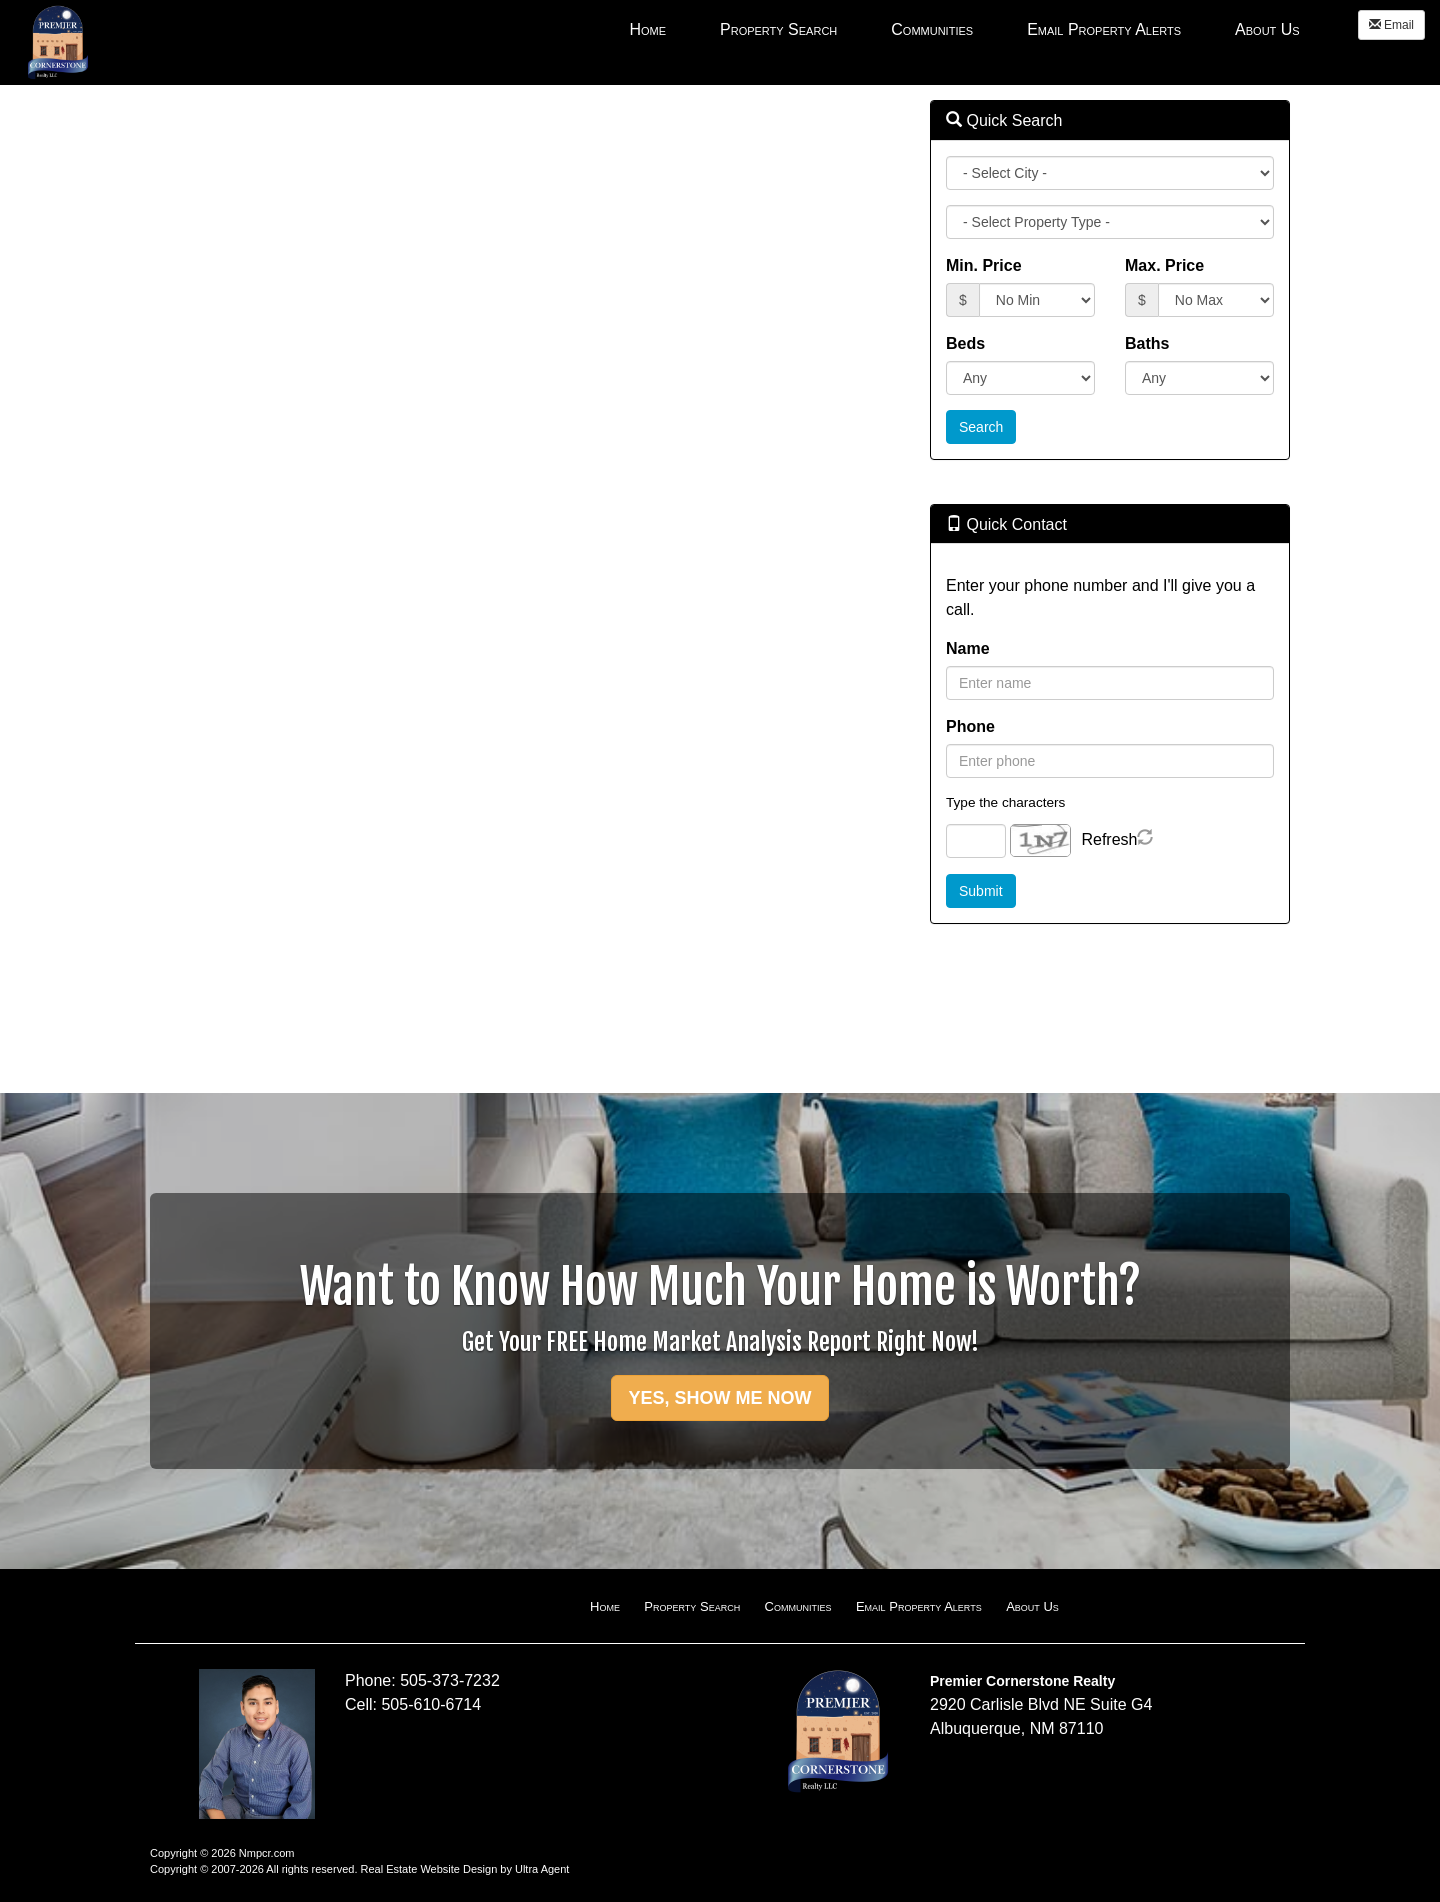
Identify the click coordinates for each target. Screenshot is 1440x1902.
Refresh (1109, 839)
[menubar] (964, 29)
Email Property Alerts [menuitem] (1104, 29)
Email (1391, 25)
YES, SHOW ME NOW (719, 1398)
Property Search (692, 1606)
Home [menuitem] (647, 29)
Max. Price (1164, 265)
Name (968, 648)
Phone (970, 726)
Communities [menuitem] (932, 29)
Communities (798, 1606)
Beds (965, 343)
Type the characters (1005, 802)
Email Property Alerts (919, 1606)
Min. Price (984, 265)
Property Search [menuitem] (778, 29)
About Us (1032, 1606)
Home (605, 1606)
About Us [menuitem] (1267, 29)
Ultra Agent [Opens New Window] (542, 1869)
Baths (1147, 343)
